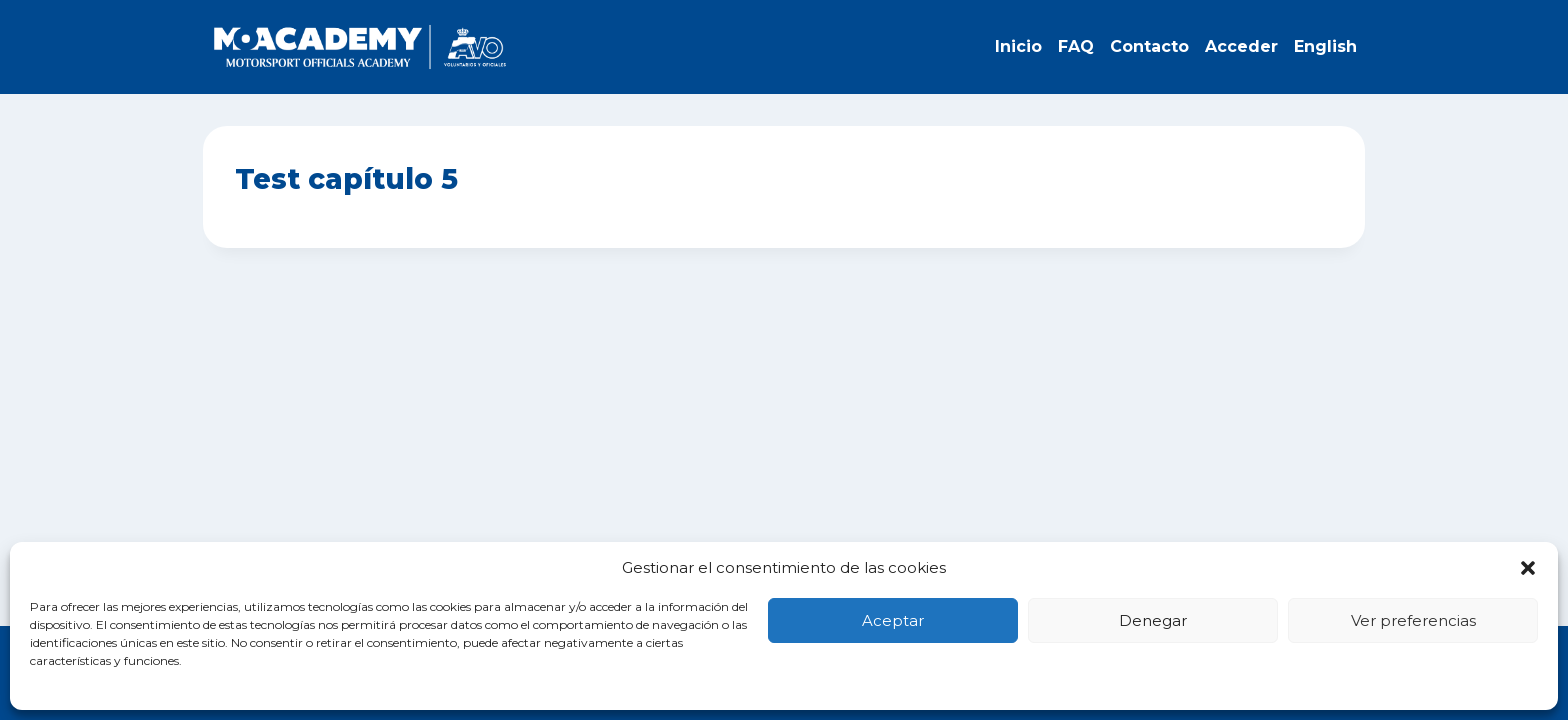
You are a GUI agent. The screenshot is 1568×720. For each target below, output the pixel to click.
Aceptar (893, 620)
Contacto (1149, 46)
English (1325, 46)
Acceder (1241, 46)
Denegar (1153, 620)
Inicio (1018, 46)
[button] (1528, 568)
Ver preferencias (1413, 620)
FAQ (1076, 46)
